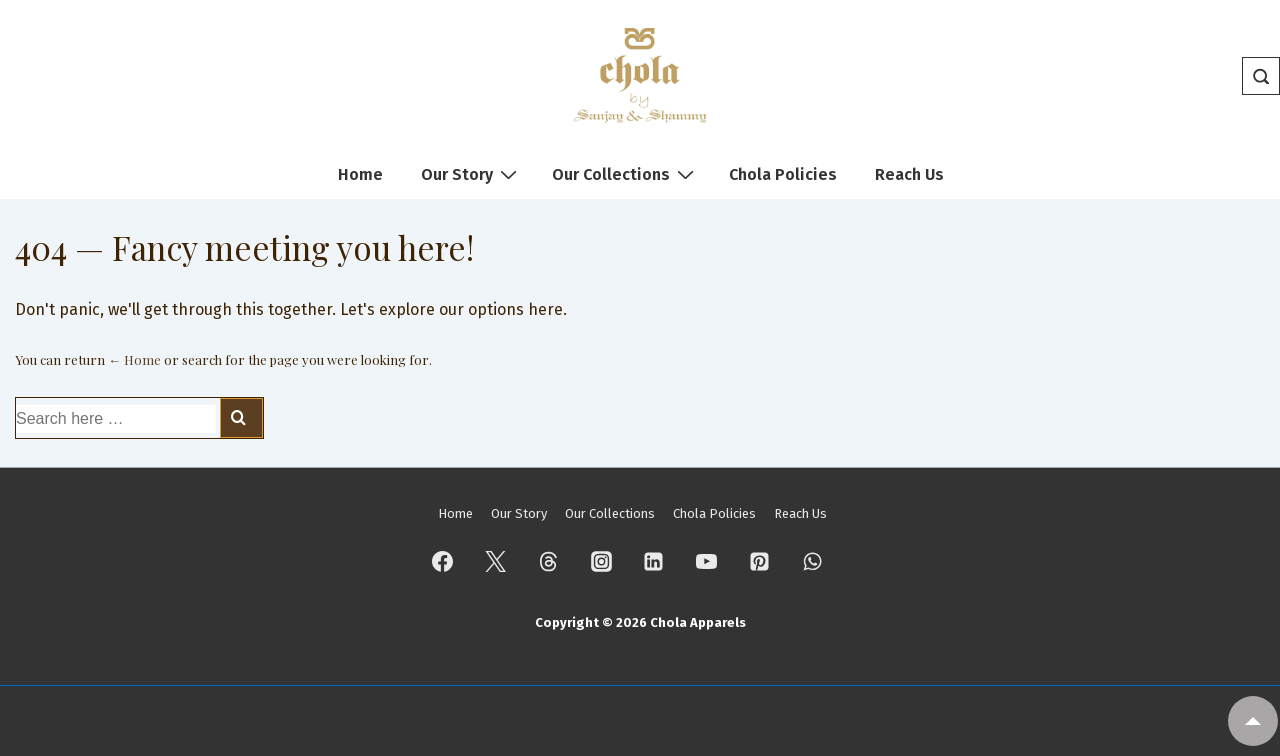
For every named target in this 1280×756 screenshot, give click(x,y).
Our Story (471, 174)
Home (360, 174)
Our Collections (625, 174)
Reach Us (909, 174)
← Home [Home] (134, 359)
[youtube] (707, 561)
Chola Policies (783, 174)
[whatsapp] (812, 561)
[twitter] (496, 561)
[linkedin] (654, 561)
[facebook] (443, 561)
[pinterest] (760, 561)
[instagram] (601, 561)
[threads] (548, 561)
